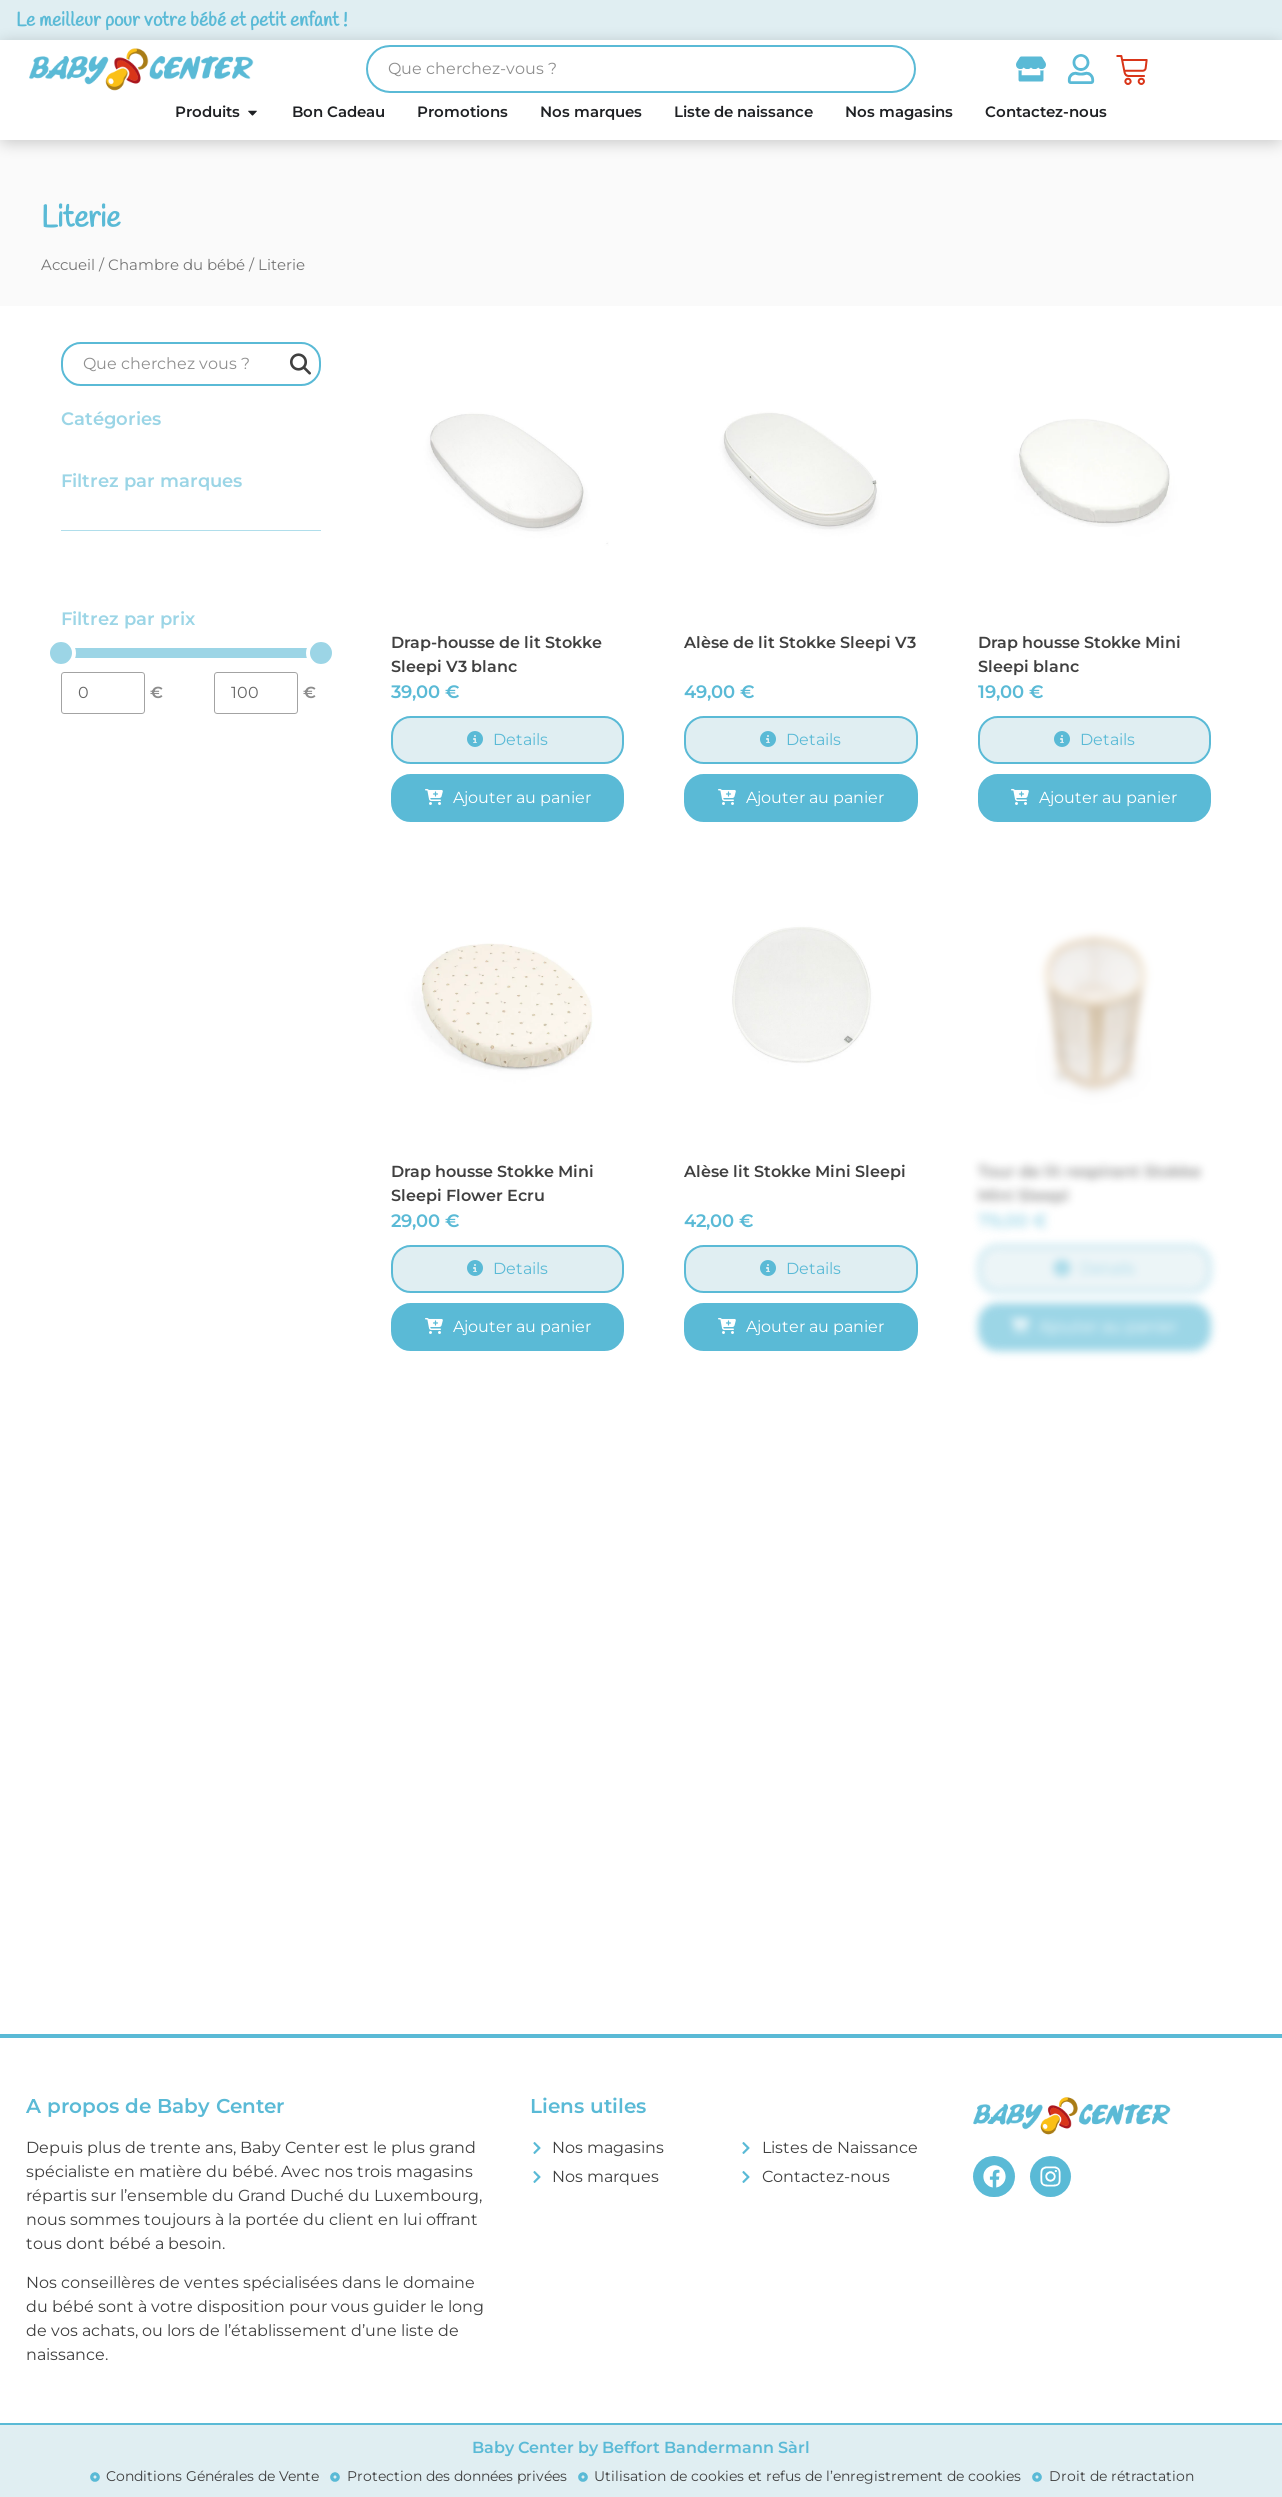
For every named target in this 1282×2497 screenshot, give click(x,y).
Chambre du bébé (176, 265)
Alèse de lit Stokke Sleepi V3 (800, 642)
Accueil (68, 265)
